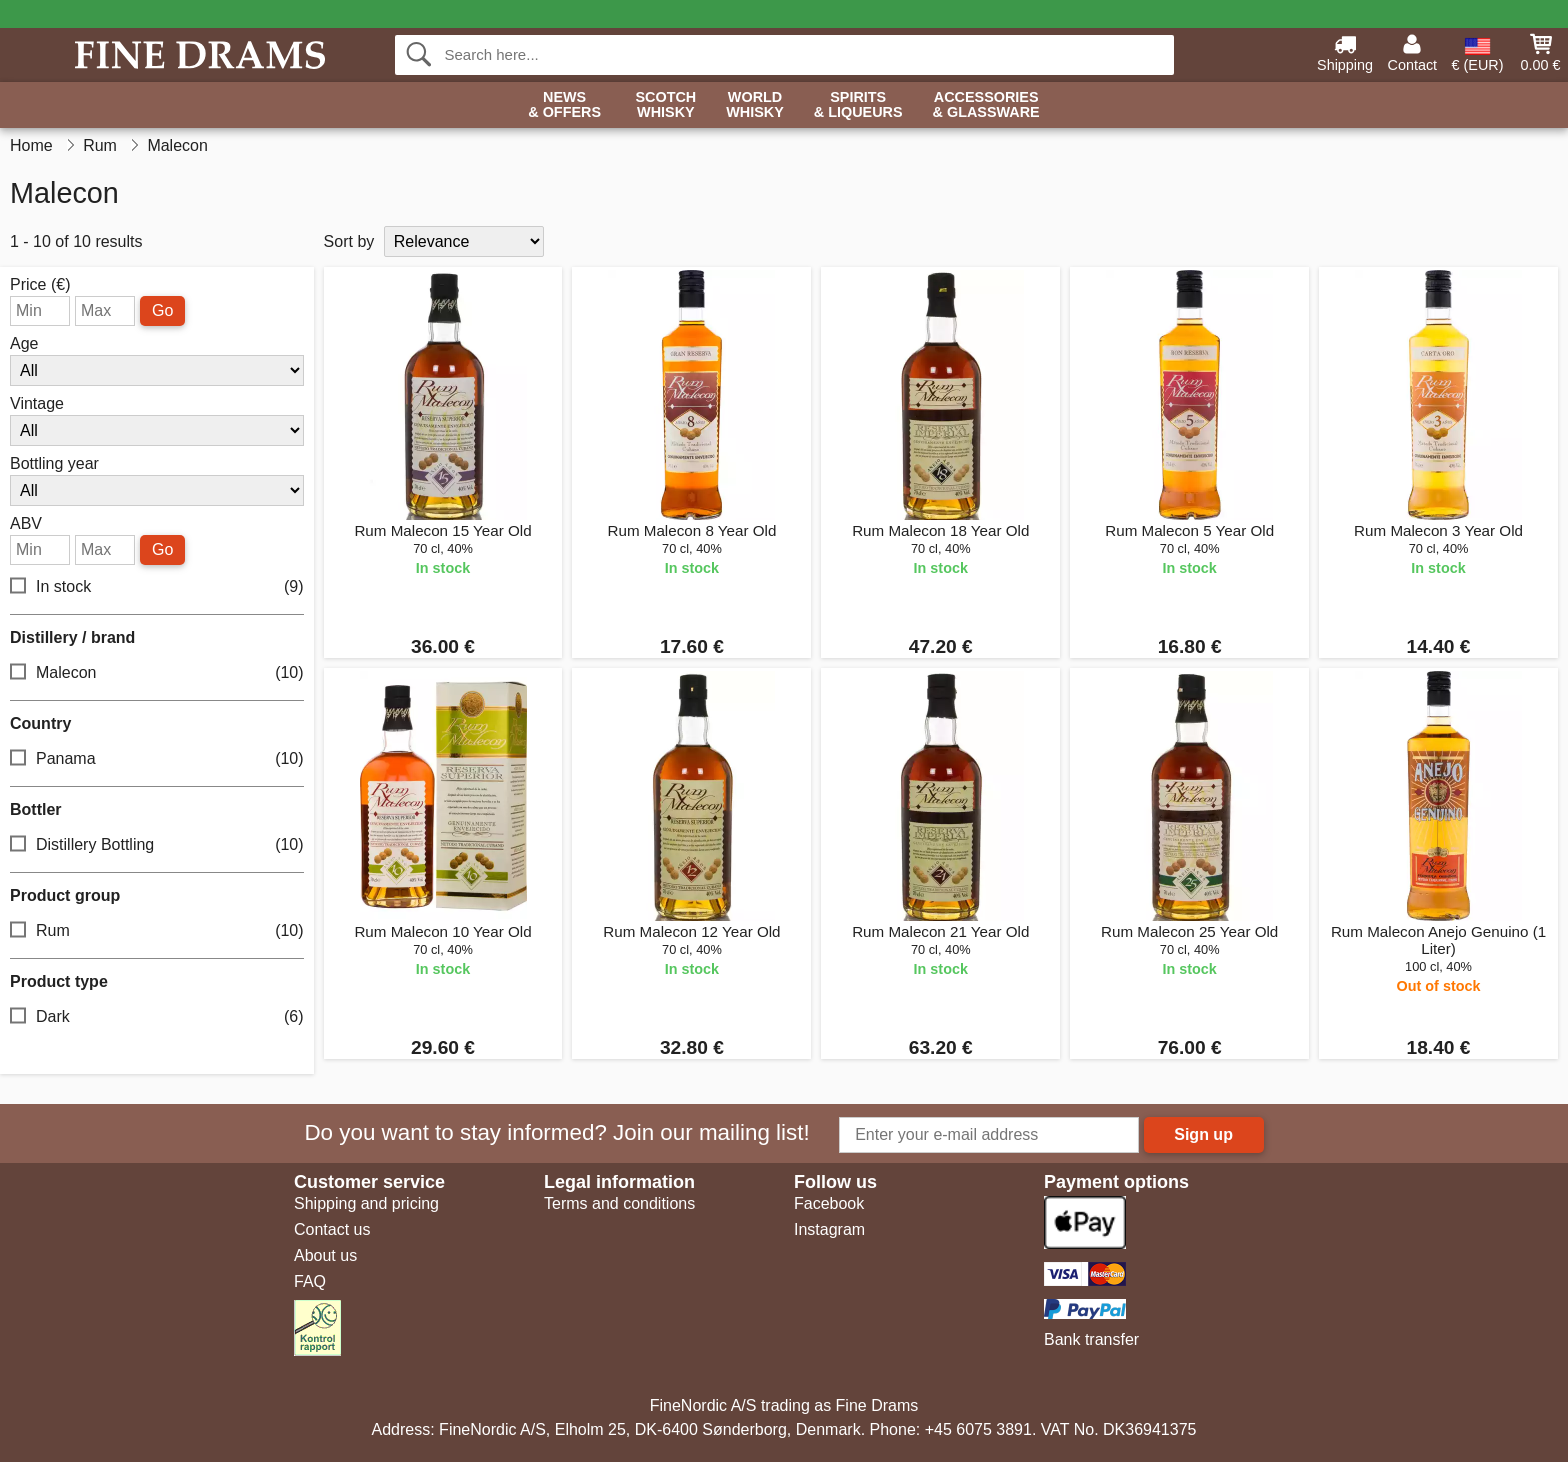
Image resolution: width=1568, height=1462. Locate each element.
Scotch (665, 105)
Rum (157, 931)
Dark (157, 1017)
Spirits (858, 105)
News (564, 105)
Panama (157, 759)
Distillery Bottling (157, 845)
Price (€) (40, 285)
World (755, 105)
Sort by (349, 241)
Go (162, 310)
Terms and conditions (619, 1203)
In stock (157, 587)
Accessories (986, 105)
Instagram (829, 1229)
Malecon (157, 673)
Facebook (829, 1203)
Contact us (332, 1229)
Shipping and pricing (366, 1203)
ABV (26, 524)
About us (325, 1255)
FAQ (310, 1281)
